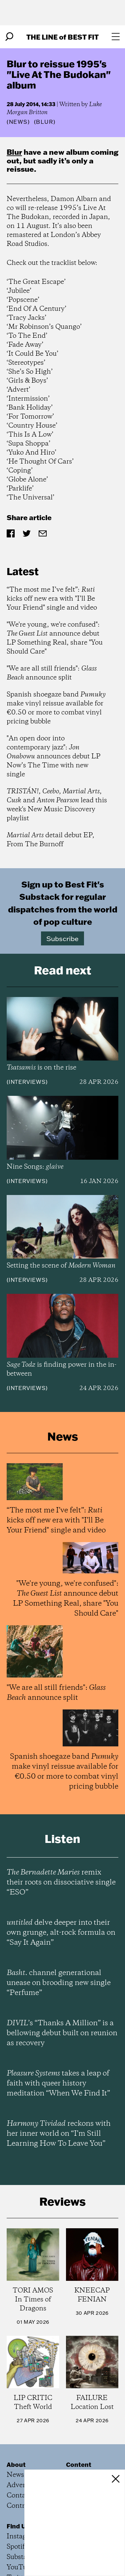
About (16, 2465)
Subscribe (62, 938)
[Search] (9, 36)
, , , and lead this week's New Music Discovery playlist (57, 805)
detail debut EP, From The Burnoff (50, 840)
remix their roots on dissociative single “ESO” (61, 1882)
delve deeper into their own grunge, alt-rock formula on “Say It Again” (61, 1933)
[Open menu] (116, 36)
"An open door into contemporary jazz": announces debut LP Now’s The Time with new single (53, 756)
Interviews (27, 1082)
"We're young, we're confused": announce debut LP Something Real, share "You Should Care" (55, 638)
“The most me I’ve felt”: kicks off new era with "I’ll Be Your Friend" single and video (52, 598)
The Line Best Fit (62, 36)
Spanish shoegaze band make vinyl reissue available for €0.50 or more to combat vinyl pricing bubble (56, 708)
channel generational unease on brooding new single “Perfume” (59, 1983)
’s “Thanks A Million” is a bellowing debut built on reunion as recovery (62, 2033)
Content (78, 2465)
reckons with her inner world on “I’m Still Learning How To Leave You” (59, 2134)
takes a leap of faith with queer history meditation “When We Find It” (58, 2083)
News (18, 121)
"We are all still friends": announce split (52, 673)
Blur (14, 152)
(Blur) (45, 121)
